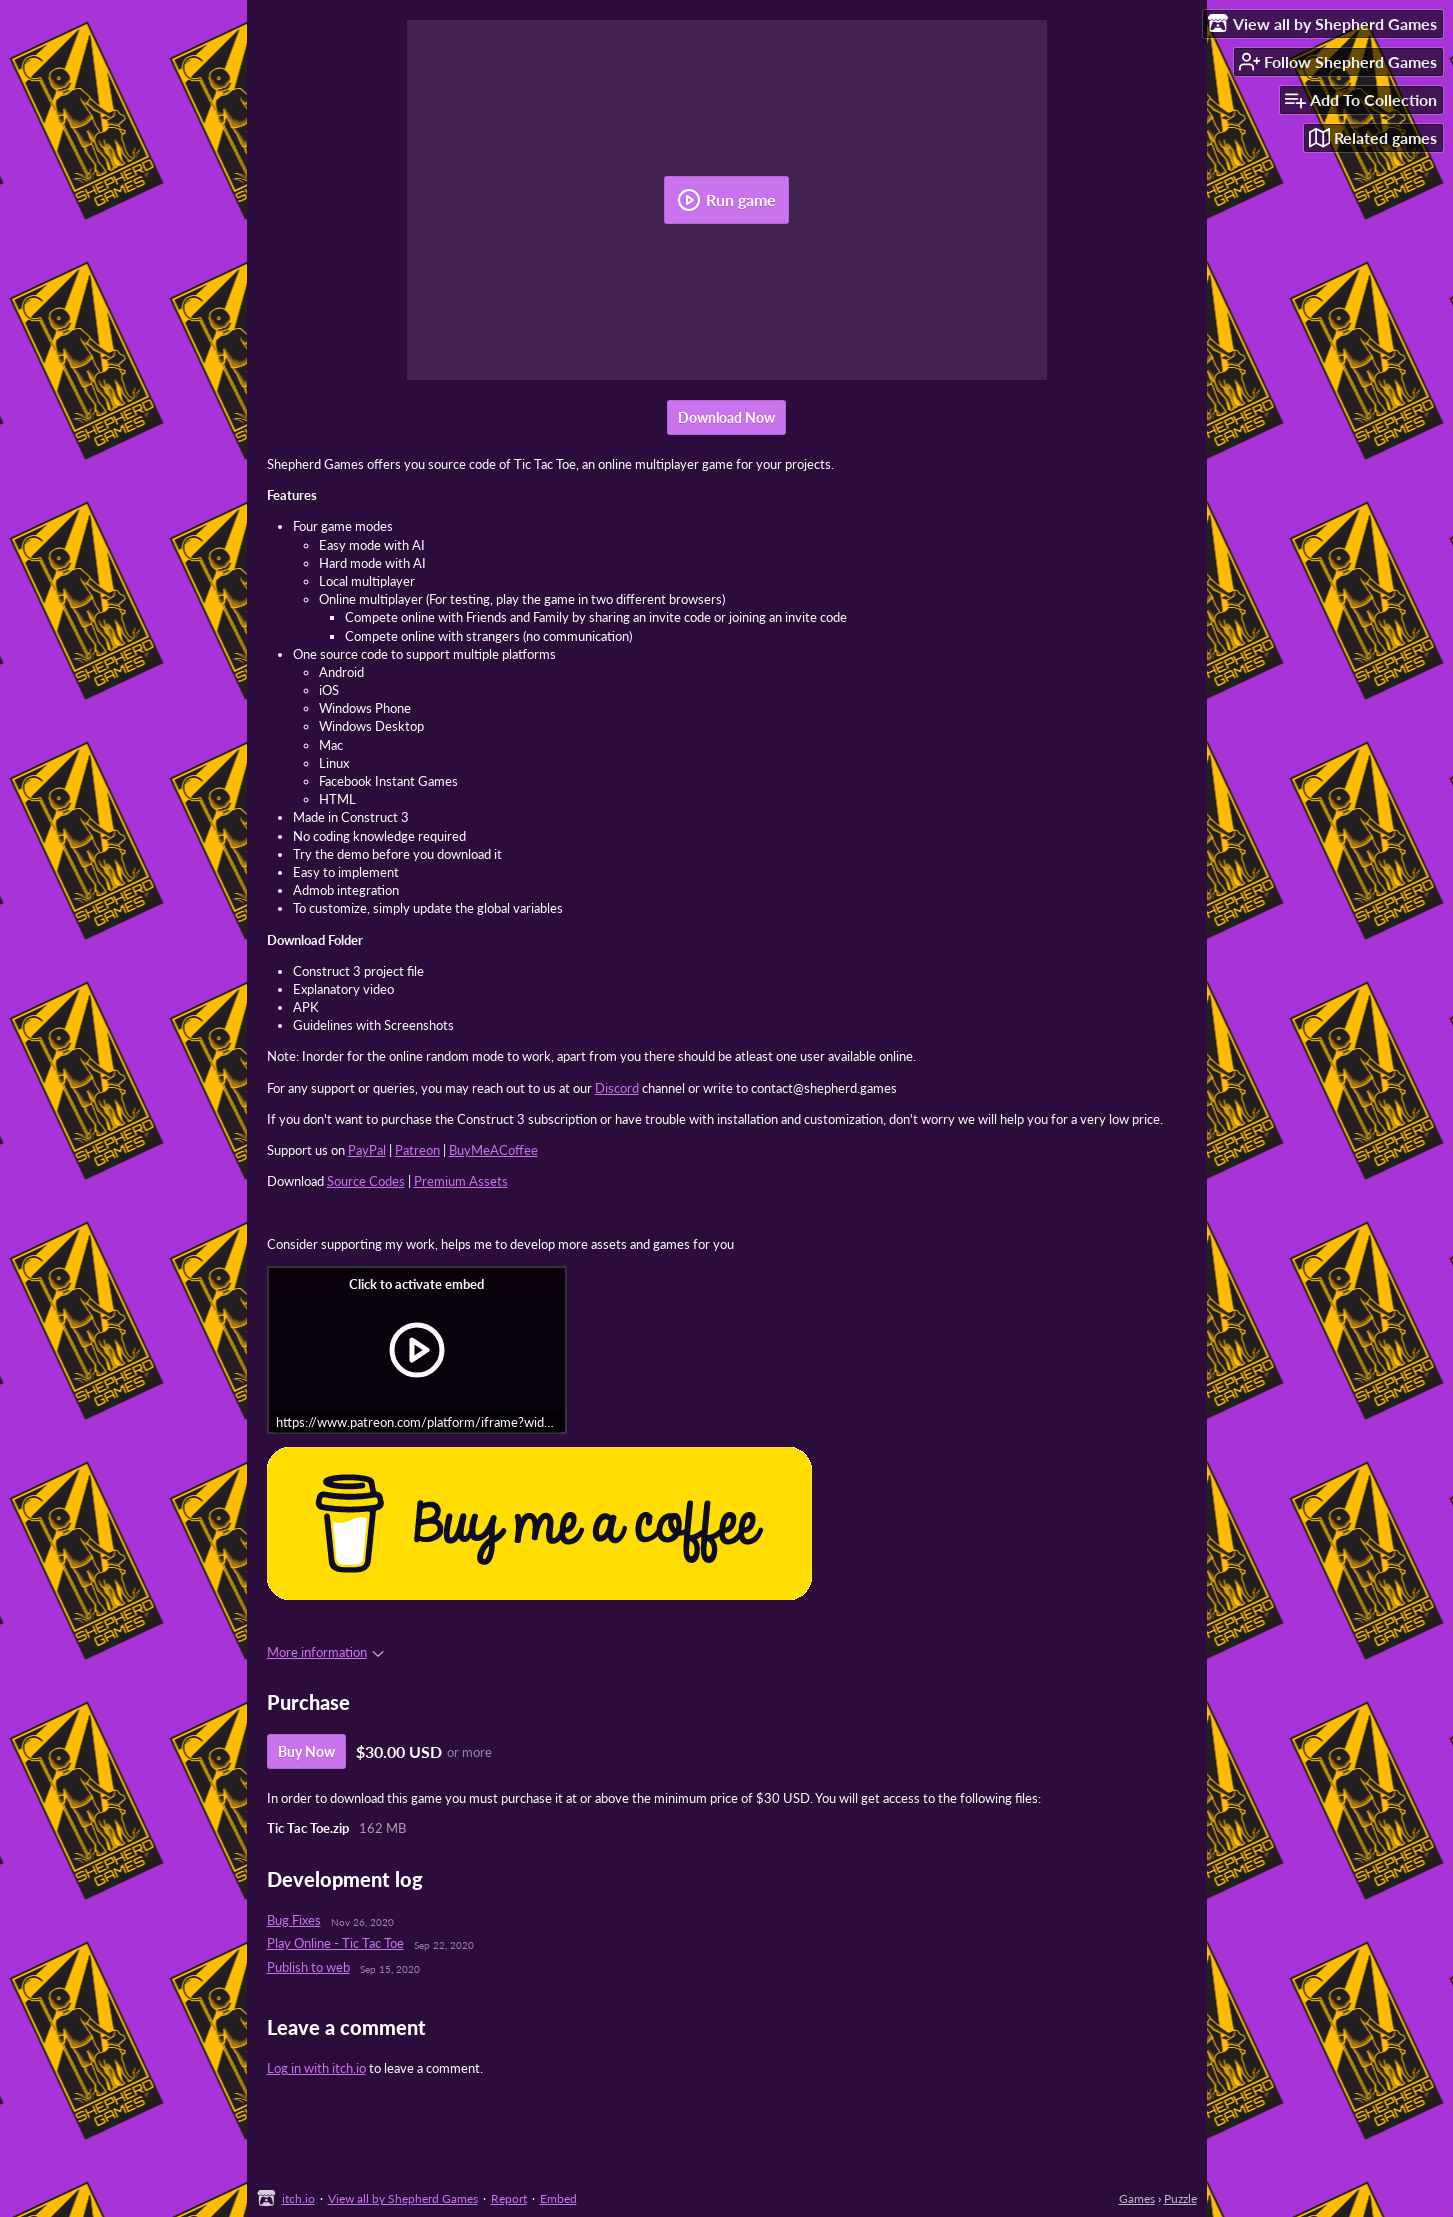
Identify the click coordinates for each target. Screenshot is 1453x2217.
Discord (617, 1088)
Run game (726, 200)
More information (325, 1652)
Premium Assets (461, 1181)
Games (1137, 2198)
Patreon (417, 1150)
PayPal (367, 1150)
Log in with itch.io (316, 2068)
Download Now (726, 417)
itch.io (298, 2198)
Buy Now (306, 1751)
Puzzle (1180, 2198)
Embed (558, 2198)
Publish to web (308, 1967)
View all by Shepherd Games (403, 2198)
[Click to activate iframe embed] (417, 1350)
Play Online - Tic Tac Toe (335, 1943)
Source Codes (366, 1181)
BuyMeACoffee (493, 1150)
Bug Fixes (294, 1920)
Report (509, 2198)
